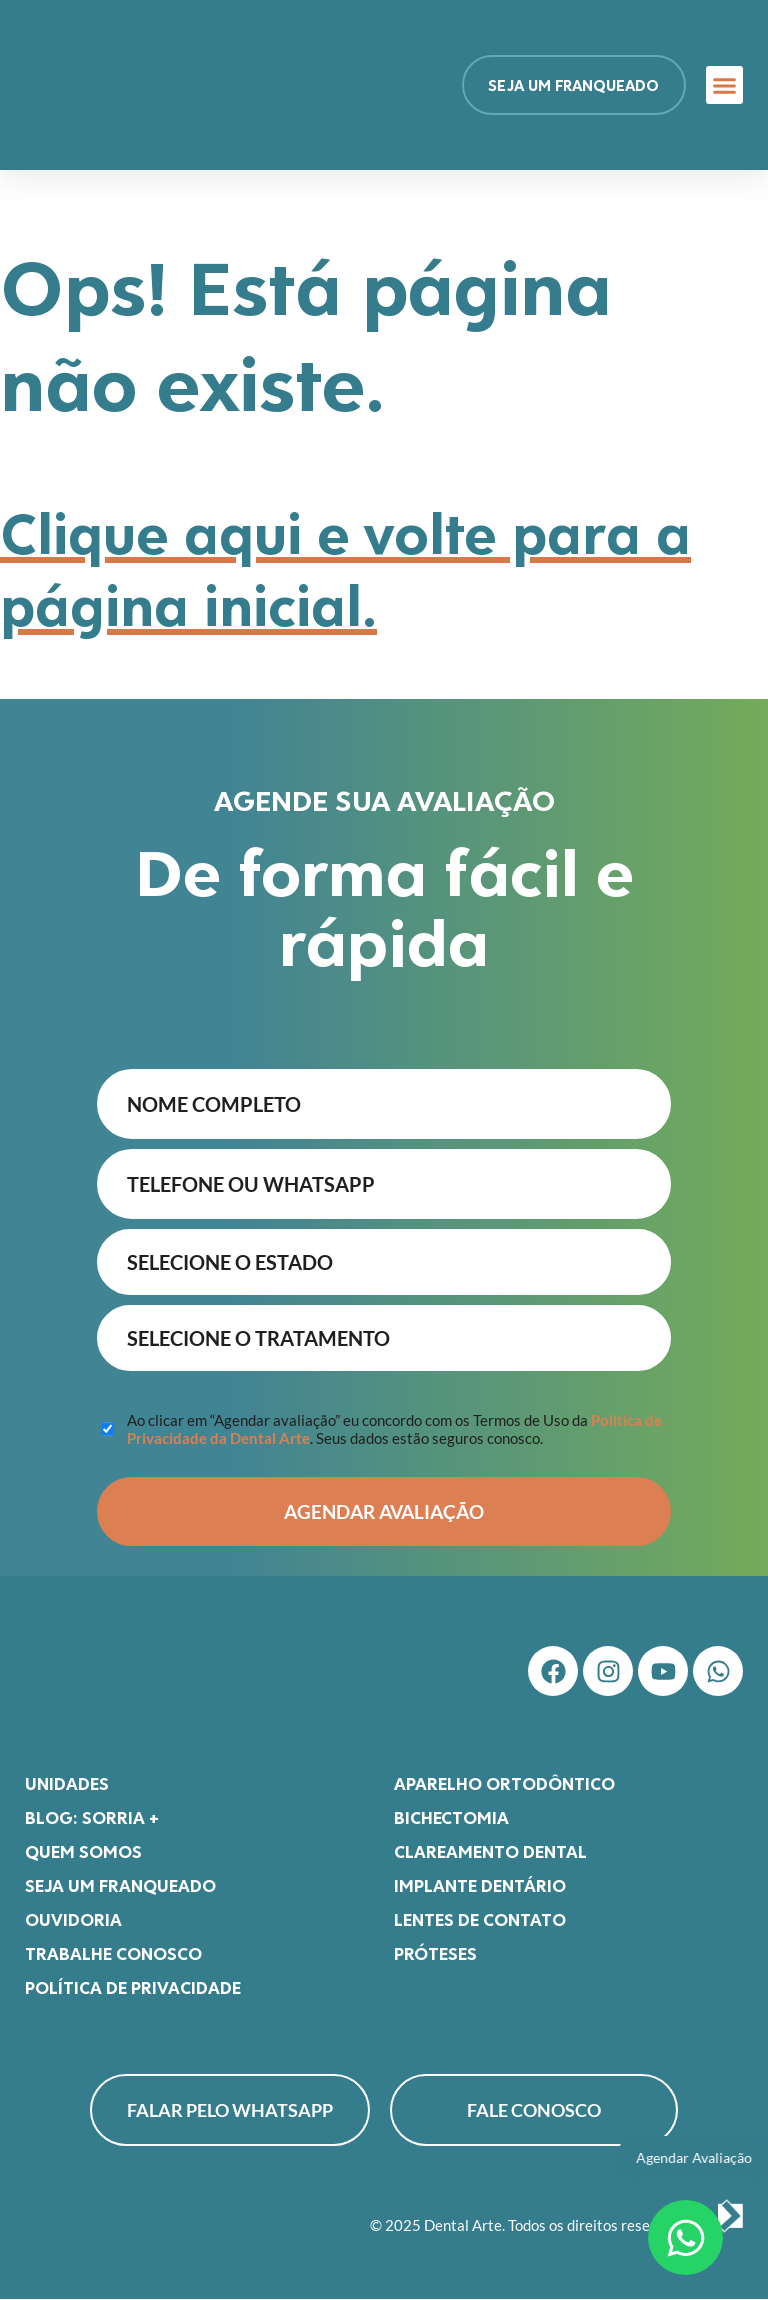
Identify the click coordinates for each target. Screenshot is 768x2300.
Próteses (435, 1954)
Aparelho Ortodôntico (504, 1784)
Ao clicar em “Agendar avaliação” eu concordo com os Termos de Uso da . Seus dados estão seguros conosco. (394, 1429)
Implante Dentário (480, 1886)
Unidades (67, 1784)
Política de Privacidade (133, 1988)
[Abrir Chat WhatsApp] (685, 2237)
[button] (725, 85)
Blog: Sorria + (92, 1818)
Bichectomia (451, 1818)
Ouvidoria (73, 1920)
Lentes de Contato (480, 1920)
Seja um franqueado (120, 1886)
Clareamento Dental (490, 1852)
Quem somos (83, 1852)
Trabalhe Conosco (113, 1954)
